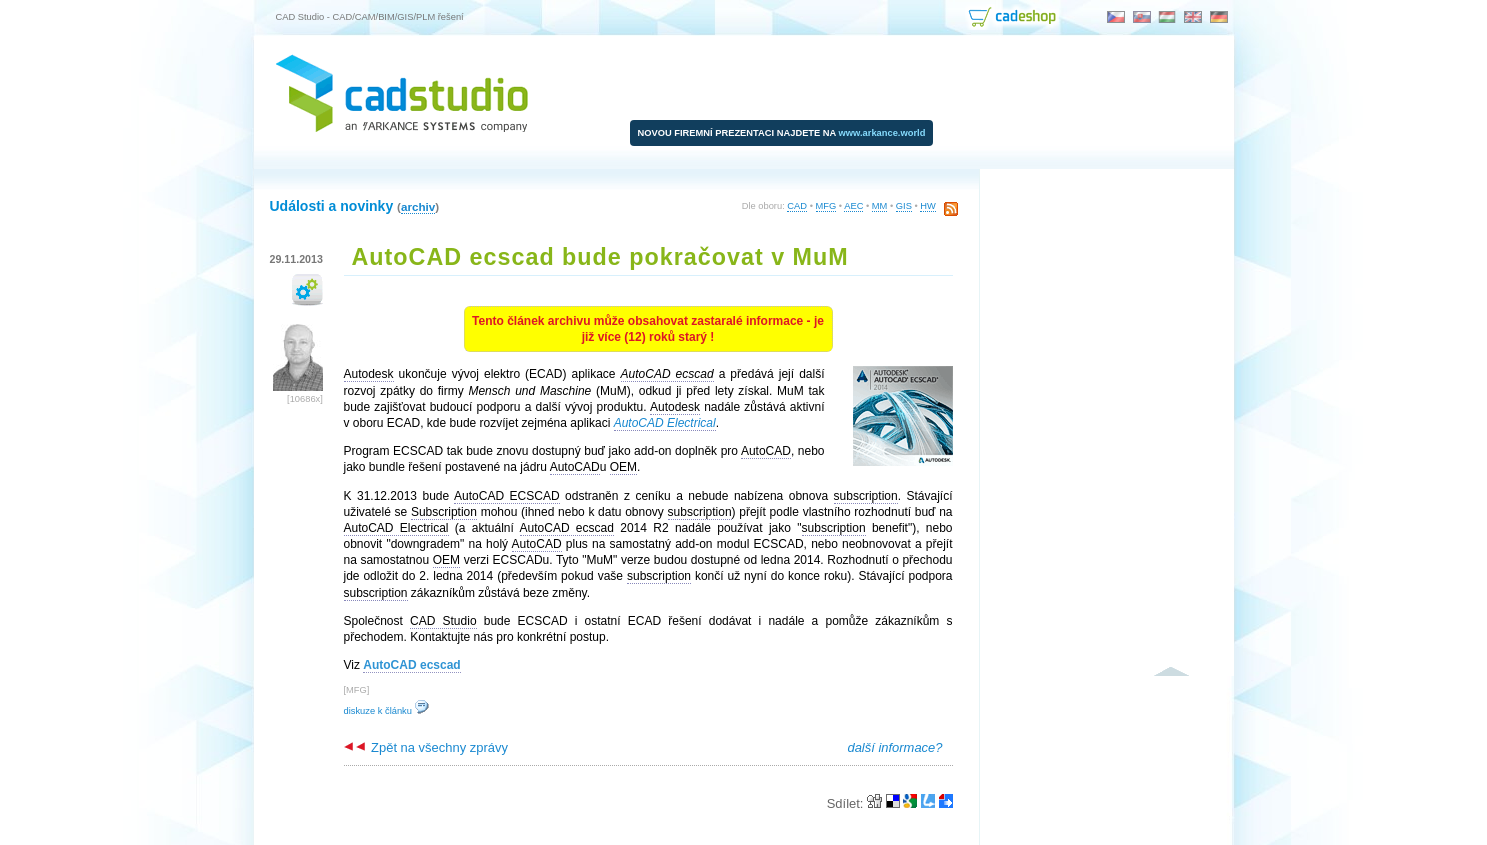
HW (928, 206)
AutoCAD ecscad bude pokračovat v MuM (600, 257)
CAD (797, 206)
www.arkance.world (882, 133)
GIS (904, 206)
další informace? (894, 747)
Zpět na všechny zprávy (426, 747)
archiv (418, 206)
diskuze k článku (386, 711)
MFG (826, 206)
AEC (853, 206)
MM (880, 206)
